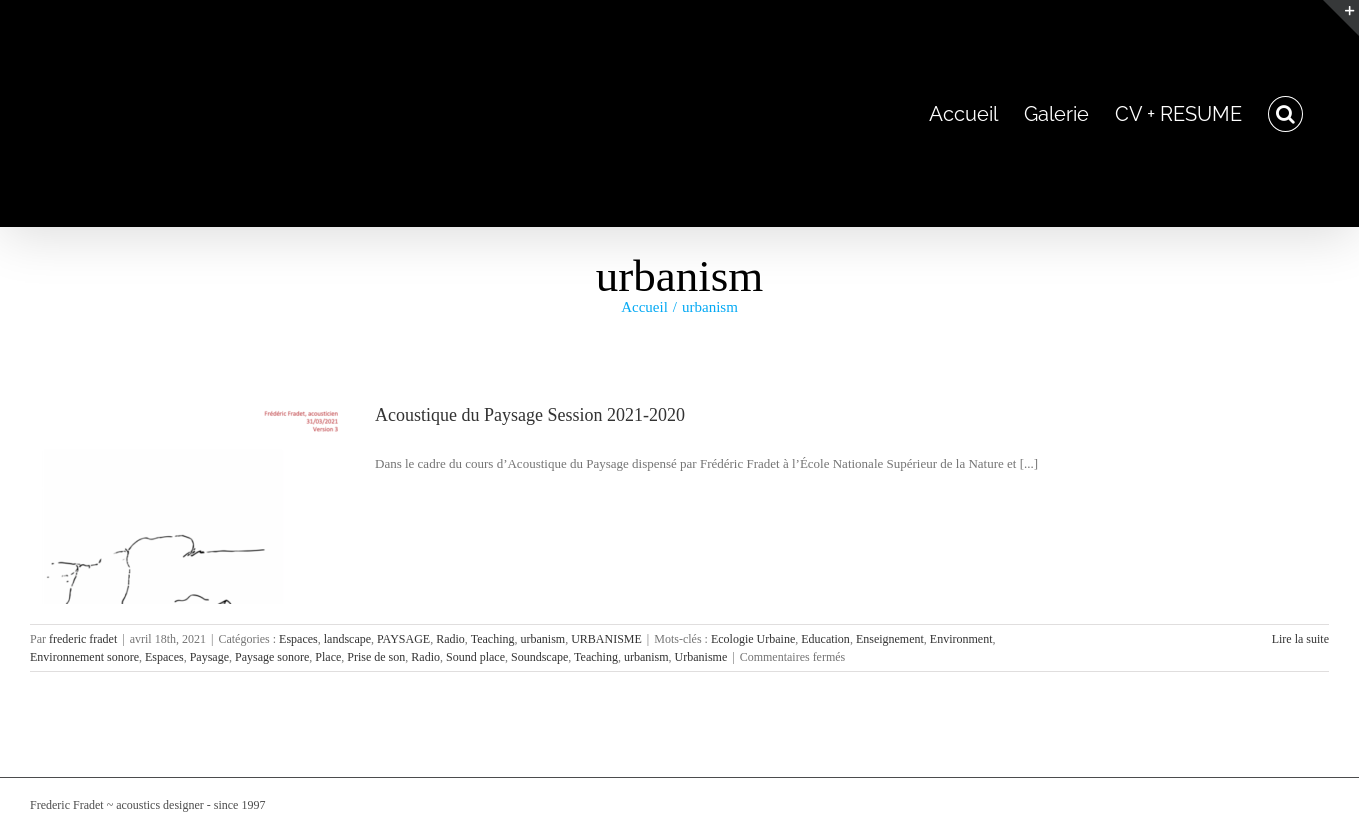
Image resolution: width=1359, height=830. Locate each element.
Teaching (493, 639)
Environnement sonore (84, 657)
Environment (961, 639)
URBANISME (606, 639)
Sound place (475, 657)
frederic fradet (83, 639)
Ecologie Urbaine (753, 639)
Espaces (298, 639)
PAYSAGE (403, 639)
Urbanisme (701, 657)
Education (825, 639)
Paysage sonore (272, 657)
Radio (450, 639)
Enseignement (890, 639)
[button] (1285, 113)
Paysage (209, 657)
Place (328, 657)
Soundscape (539, 657)
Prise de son (376, 657)
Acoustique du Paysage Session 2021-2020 (530, 415)
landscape (347, 639)
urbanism (542, 639)
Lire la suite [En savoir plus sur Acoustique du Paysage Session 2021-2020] (1300, 639)
